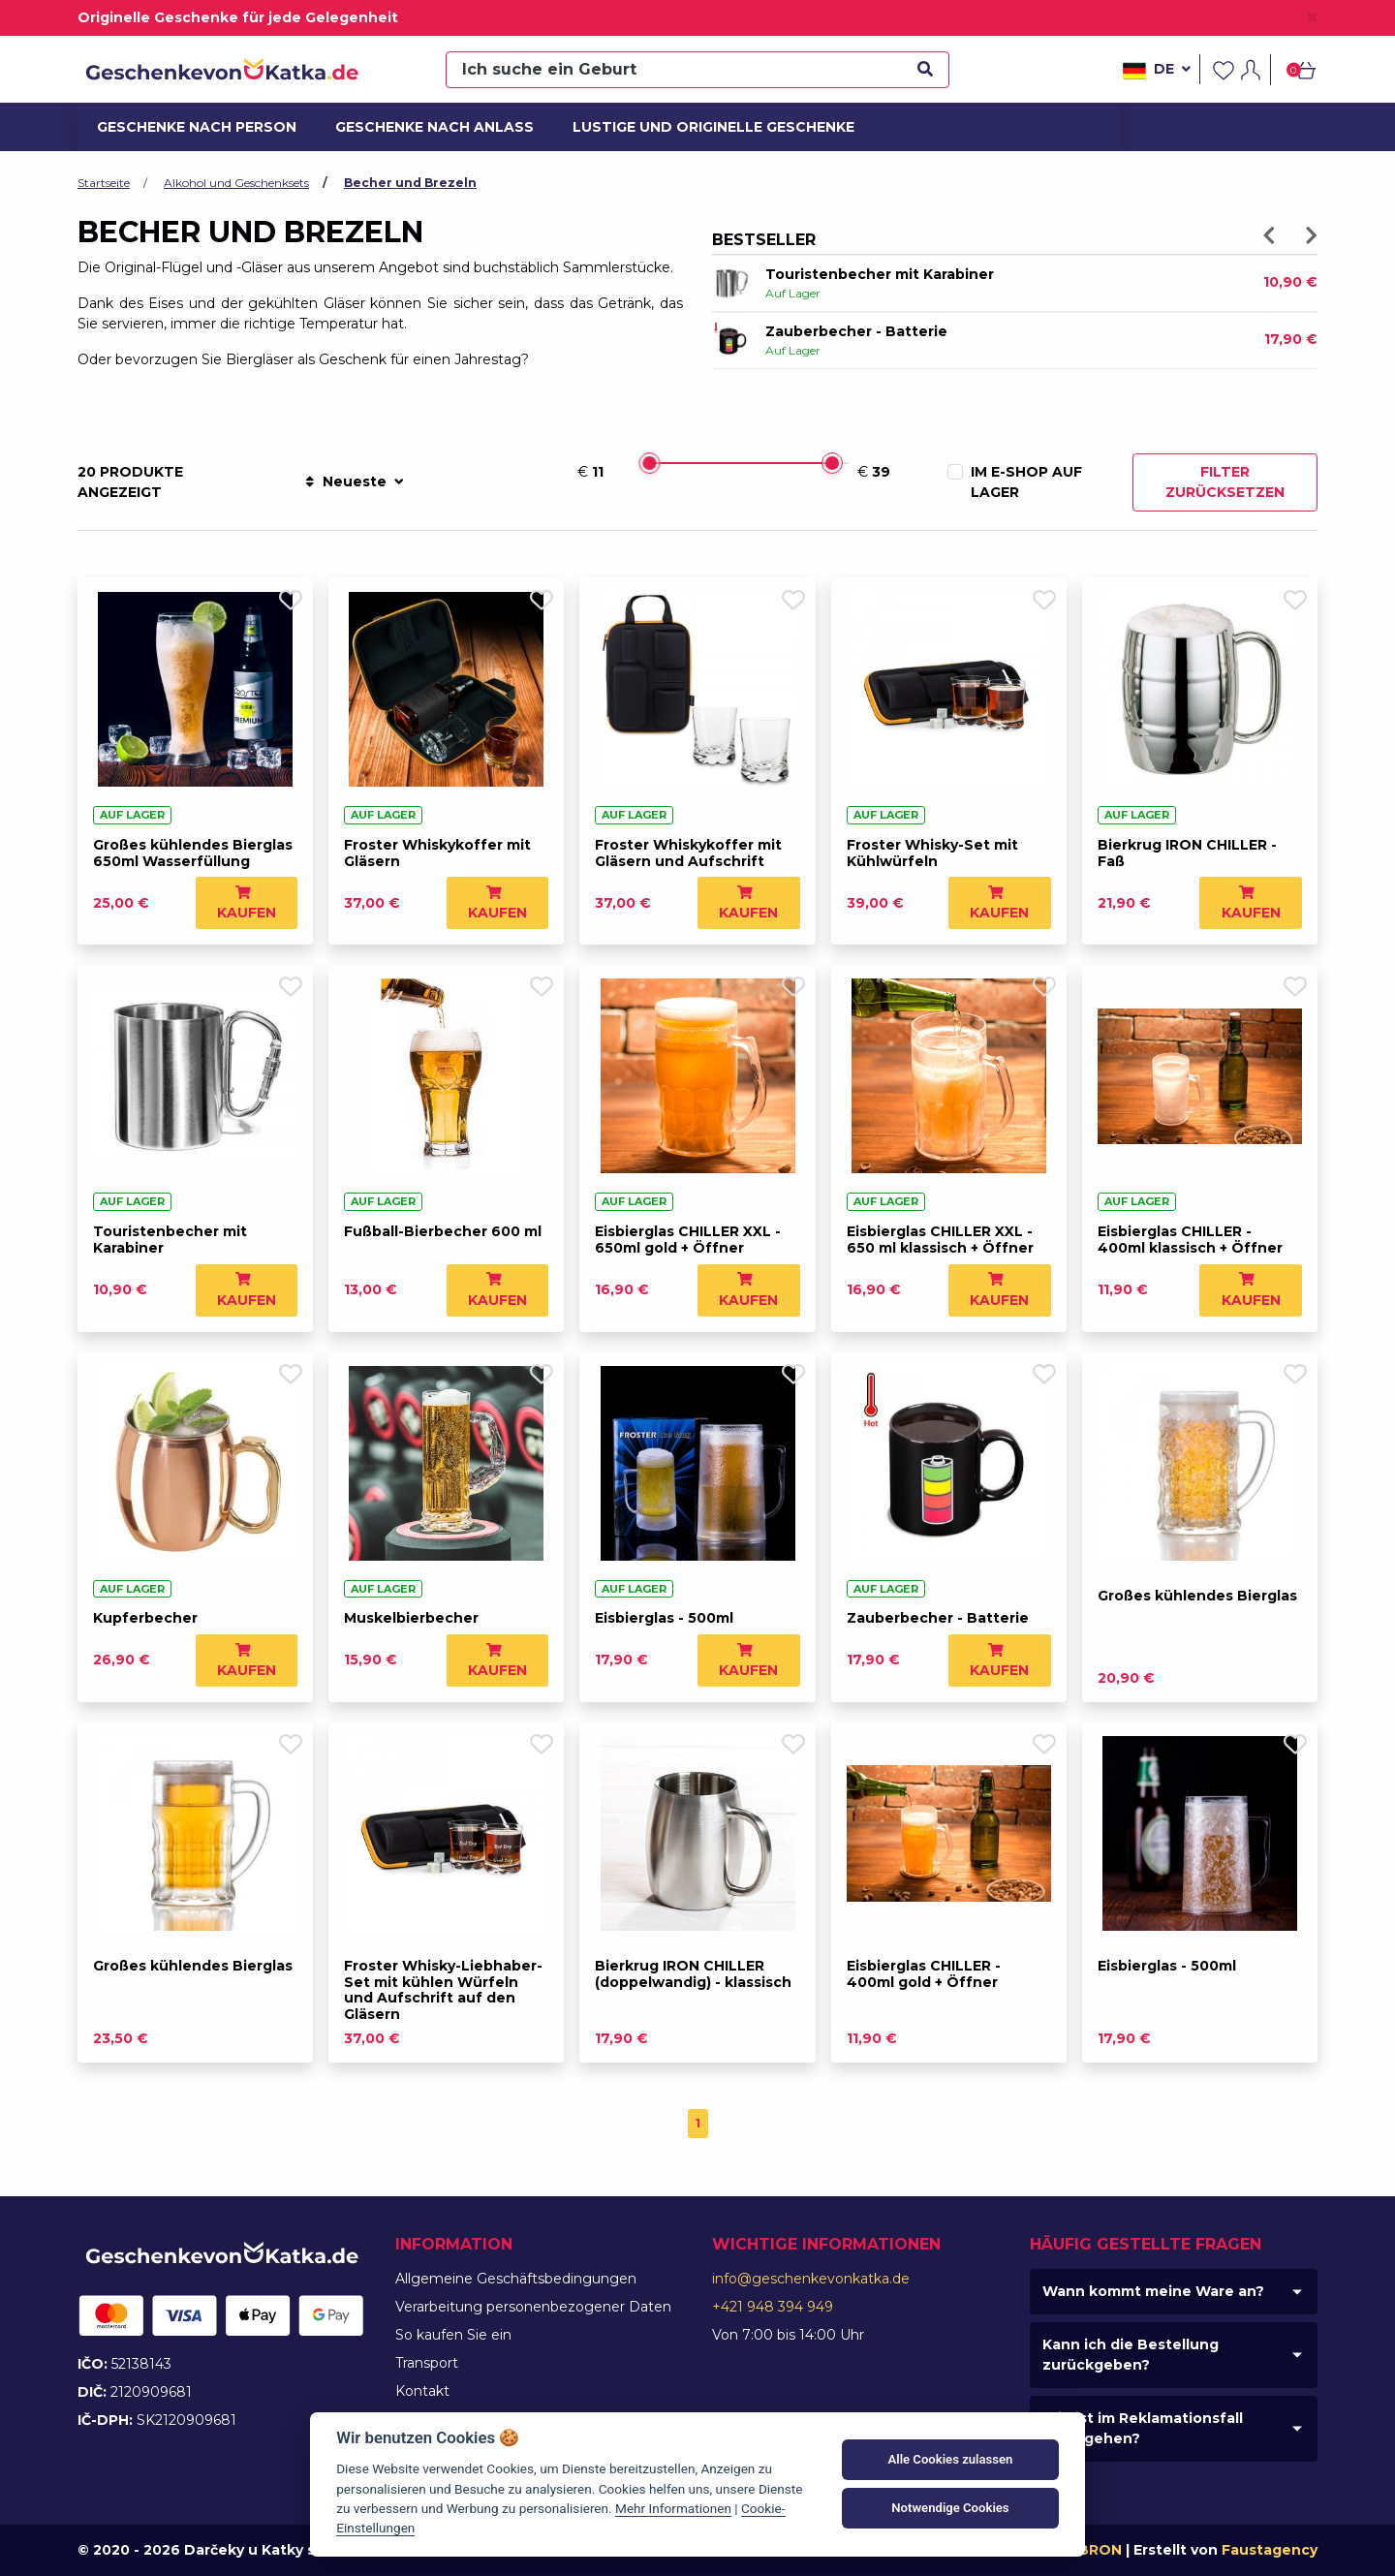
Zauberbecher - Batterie (856, 331)
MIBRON (1092, 2550)
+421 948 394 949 (772, 2306)
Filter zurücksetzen (1225, 482)
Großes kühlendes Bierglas (1197, 1595)
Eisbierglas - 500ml (664, 1618)
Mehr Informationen (673, 2508)
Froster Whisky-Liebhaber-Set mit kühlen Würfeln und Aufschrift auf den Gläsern (443, 1990)
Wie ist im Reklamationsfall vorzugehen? (1142, 2428)
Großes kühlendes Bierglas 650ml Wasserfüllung (193, 853)
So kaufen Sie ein (453, 2334)
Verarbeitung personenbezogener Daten (533, 2306)
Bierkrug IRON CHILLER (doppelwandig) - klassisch (693, 1974)
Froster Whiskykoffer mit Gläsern (437, 853)
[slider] (649, 463)
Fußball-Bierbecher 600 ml (443, 1231)
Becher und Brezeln (410, 182)
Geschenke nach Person (186, 127)
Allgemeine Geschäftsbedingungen (515, 2278)
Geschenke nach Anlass (424, 127)
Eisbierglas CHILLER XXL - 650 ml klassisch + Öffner (940, 1240)
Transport (426, 2363)
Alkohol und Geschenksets (236, 182)
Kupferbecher (145, 1618)
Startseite (104, 182)
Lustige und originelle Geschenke (697, 127)
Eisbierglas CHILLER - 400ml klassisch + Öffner (1190, 1240)
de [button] (1157, 70)
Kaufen (246, 903)
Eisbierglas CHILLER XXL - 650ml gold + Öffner (688, 1240)
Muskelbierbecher (411, 1618)
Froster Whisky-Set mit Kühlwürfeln (932, 853)
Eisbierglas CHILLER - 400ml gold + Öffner (924, 1974)
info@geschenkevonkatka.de (811, 2278)
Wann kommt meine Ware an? (1153, 2291)
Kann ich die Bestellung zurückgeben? (1130, 2355)
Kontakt (422, 2391)
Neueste (354, 481)
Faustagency (1270, 2550)
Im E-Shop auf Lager (1026, 482)
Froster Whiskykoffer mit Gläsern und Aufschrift (688, 853)
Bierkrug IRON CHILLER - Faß (1187, 853)
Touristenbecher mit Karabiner (879, 274)
